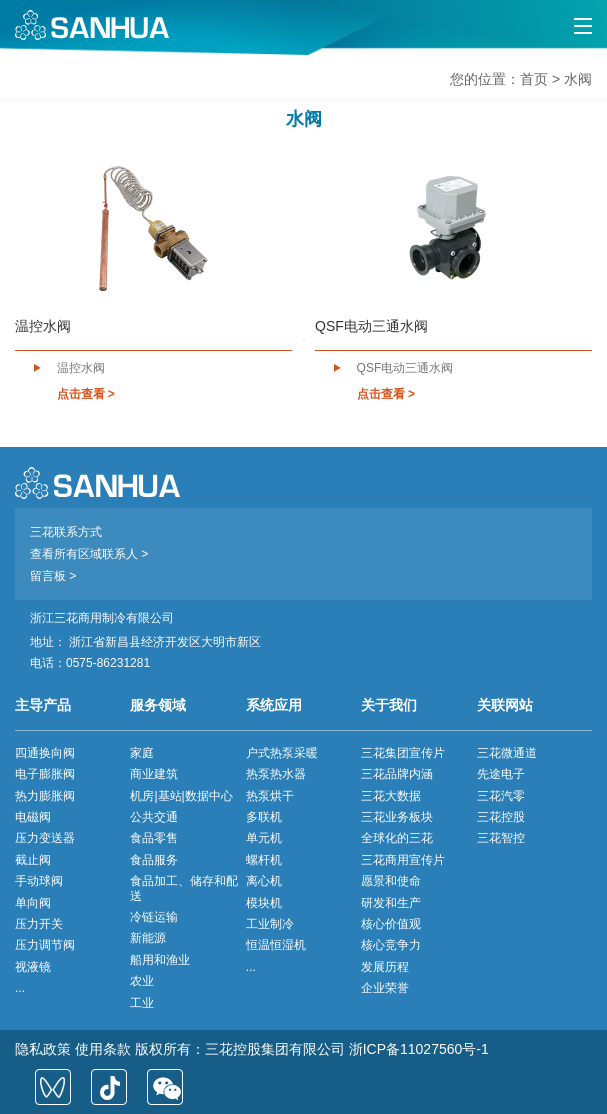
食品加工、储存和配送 (184, 888)
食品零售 (154, 838)
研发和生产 (391, 903)
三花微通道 (507, 753)
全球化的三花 (397, 838)
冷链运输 (154, 917)
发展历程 (385, 967)
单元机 (264, 838)
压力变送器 (45, 838)
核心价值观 (391, 924)
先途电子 (501, 774)
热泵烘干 (270, 796)
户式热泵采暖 (282, 753)
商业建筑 (154, 774)
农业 (142, 981)
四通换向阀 (45, 753)
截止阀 (33, 860)
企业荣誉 (385, 988)
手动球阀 (39, 881)
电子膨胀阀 (45, 774)
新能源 (148, 938)
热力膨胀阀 (45, 796)
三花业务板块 (397, 817)
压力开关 (39, 924)
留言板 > (53, 576)
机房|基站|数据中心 (181, 796)
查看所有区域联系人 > (89, 554)
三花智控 (501, 838)
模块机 (264, 903)
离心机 (264, 881)
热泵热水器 (276, 774)
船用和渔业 (160, 960)
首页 (534, 79)
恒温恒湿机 (276, 945)
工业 (142, 1003)
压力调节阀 (45, 945)
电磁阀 (33, 817)
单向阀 (33, 903)
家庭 (142, 753)
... (20, 988)
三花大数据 (391, 796)
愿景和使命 (391, 881)
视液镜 (33, 967)
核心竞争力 (391, 945)
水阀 (578, 79)
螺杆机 (264, 860)
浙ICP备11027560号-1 (419, 1049)
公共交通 (154, 817)
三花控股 (501, 817)
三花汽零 (501, 796)
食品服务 (154, 860)
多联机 (264, 817)
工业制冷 (270, 924)
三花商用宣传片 (403, 860)
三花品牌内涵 (397, 774)
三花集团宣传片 (403, 753)
